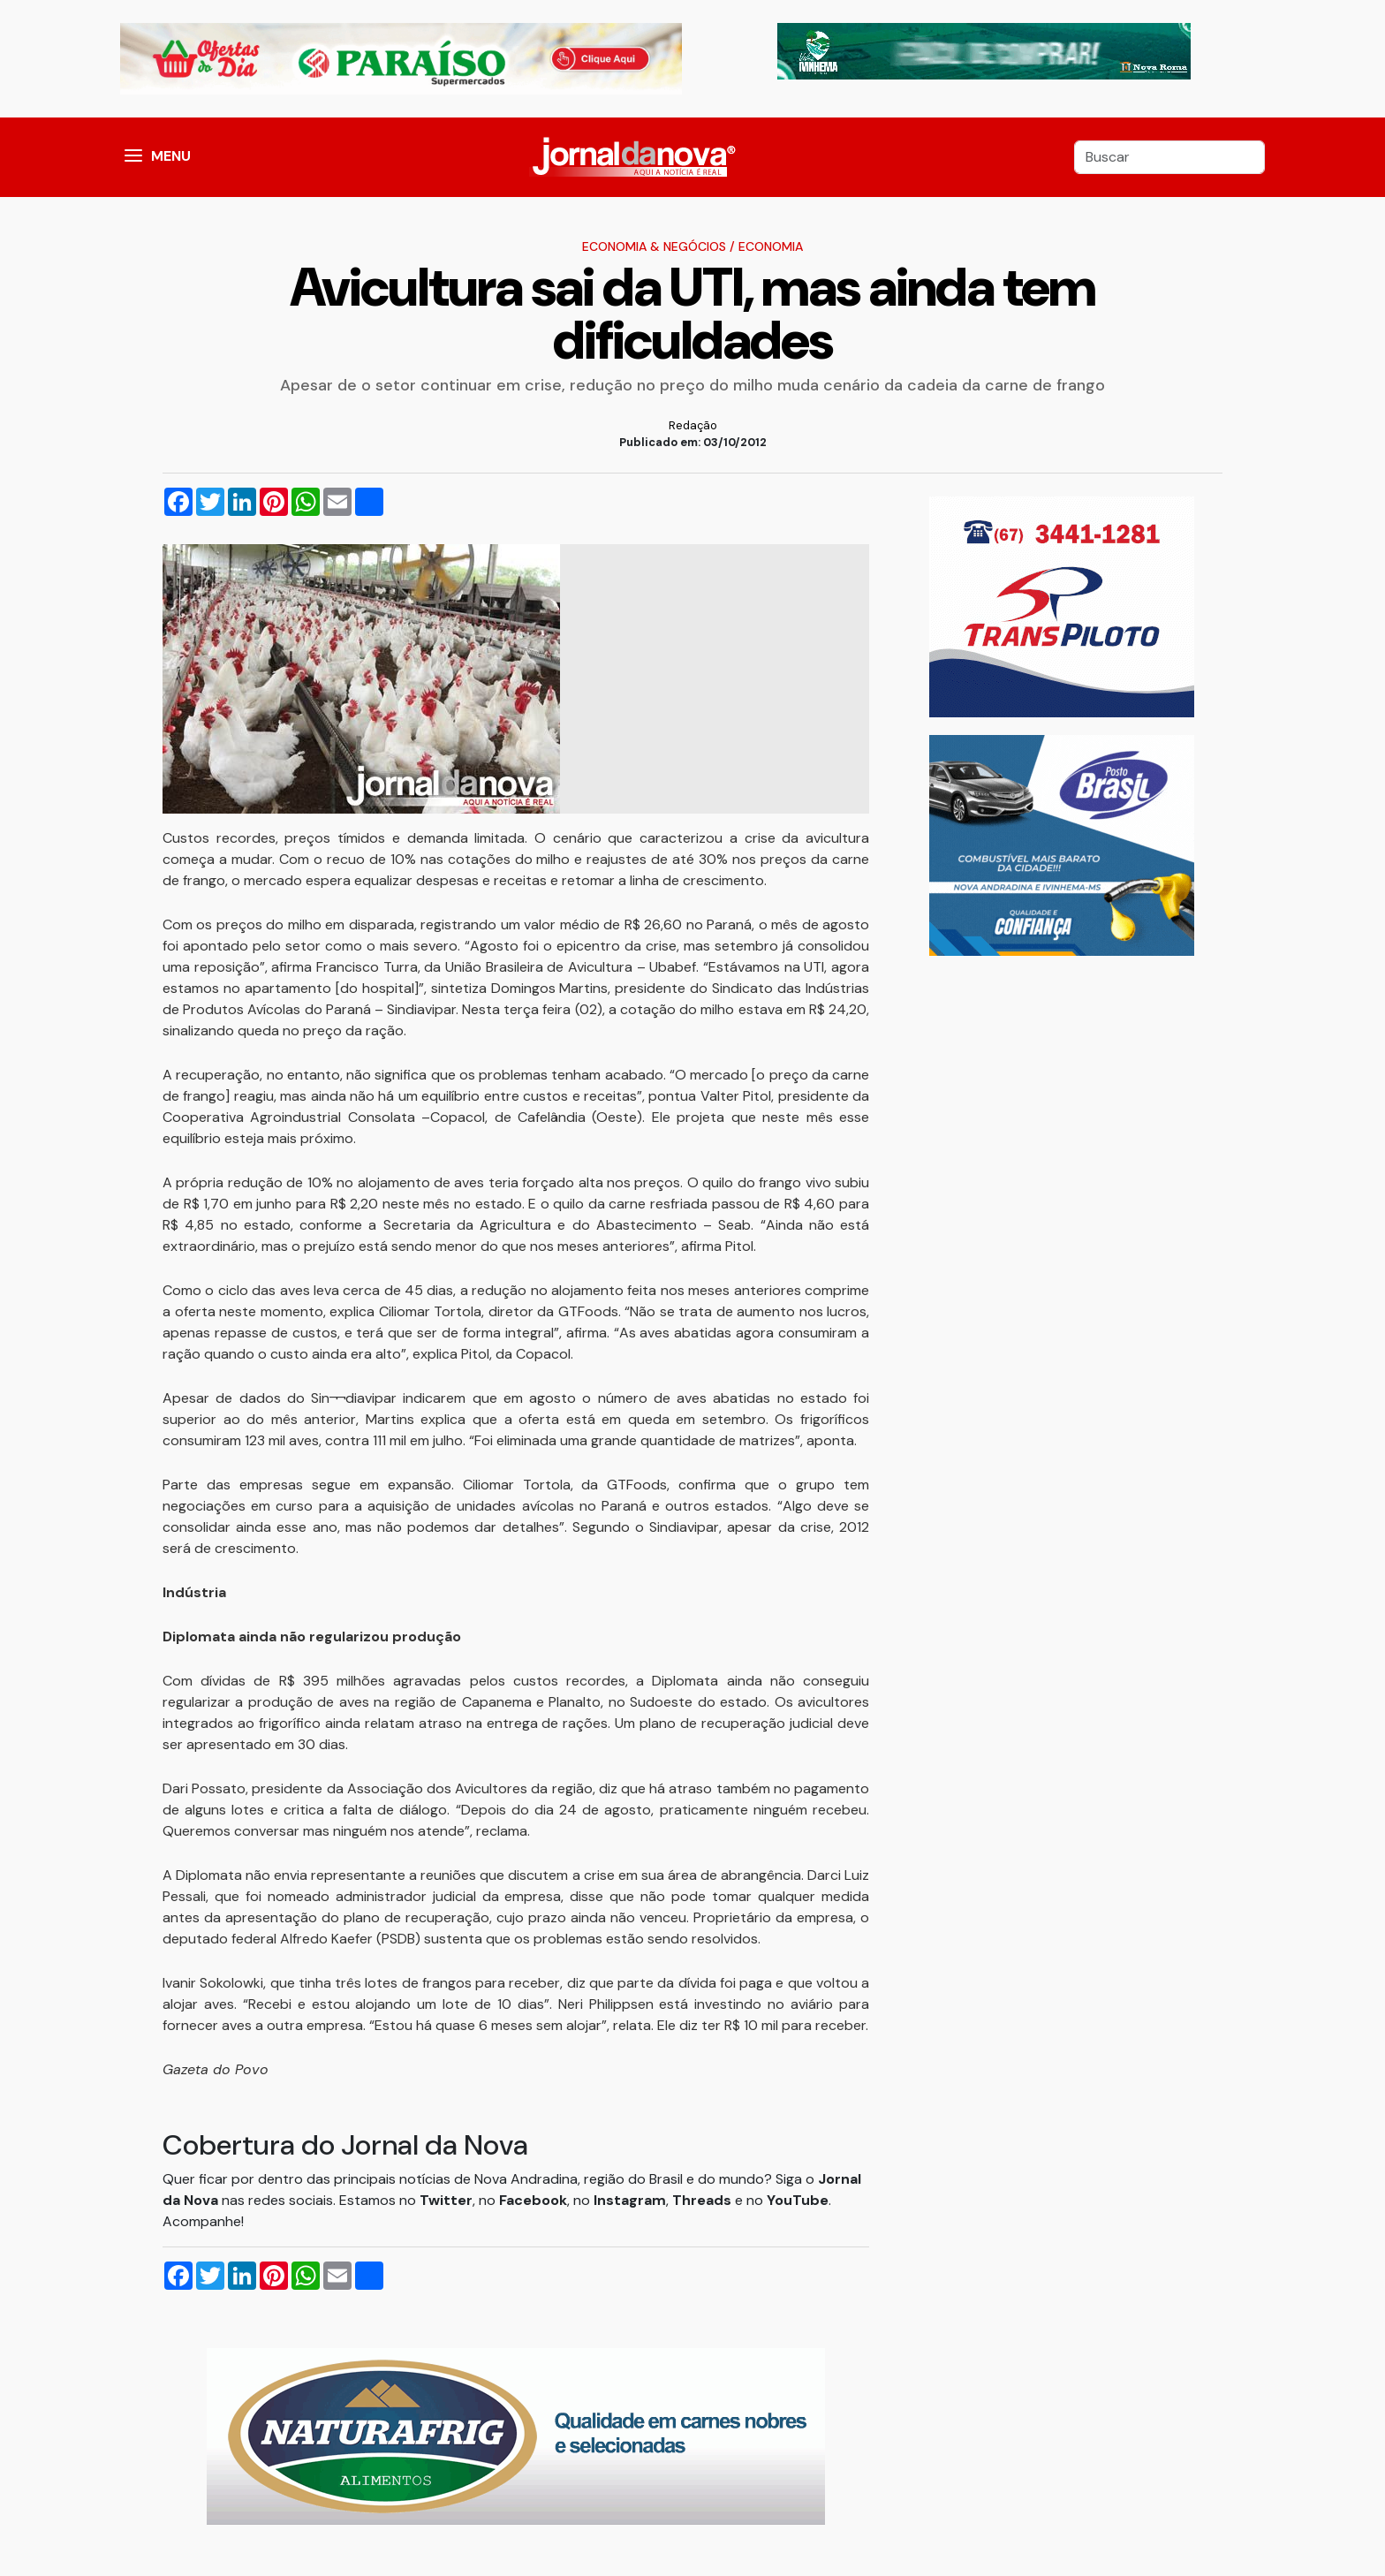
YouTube (798, 2200)
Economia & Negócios (654, 246)
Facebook (533, 2200)
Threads (703, 2200)
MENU (171, 156)
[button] (133, 157)
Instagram (630, 2200)
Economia (770, 246)
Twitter (446, 2200)
